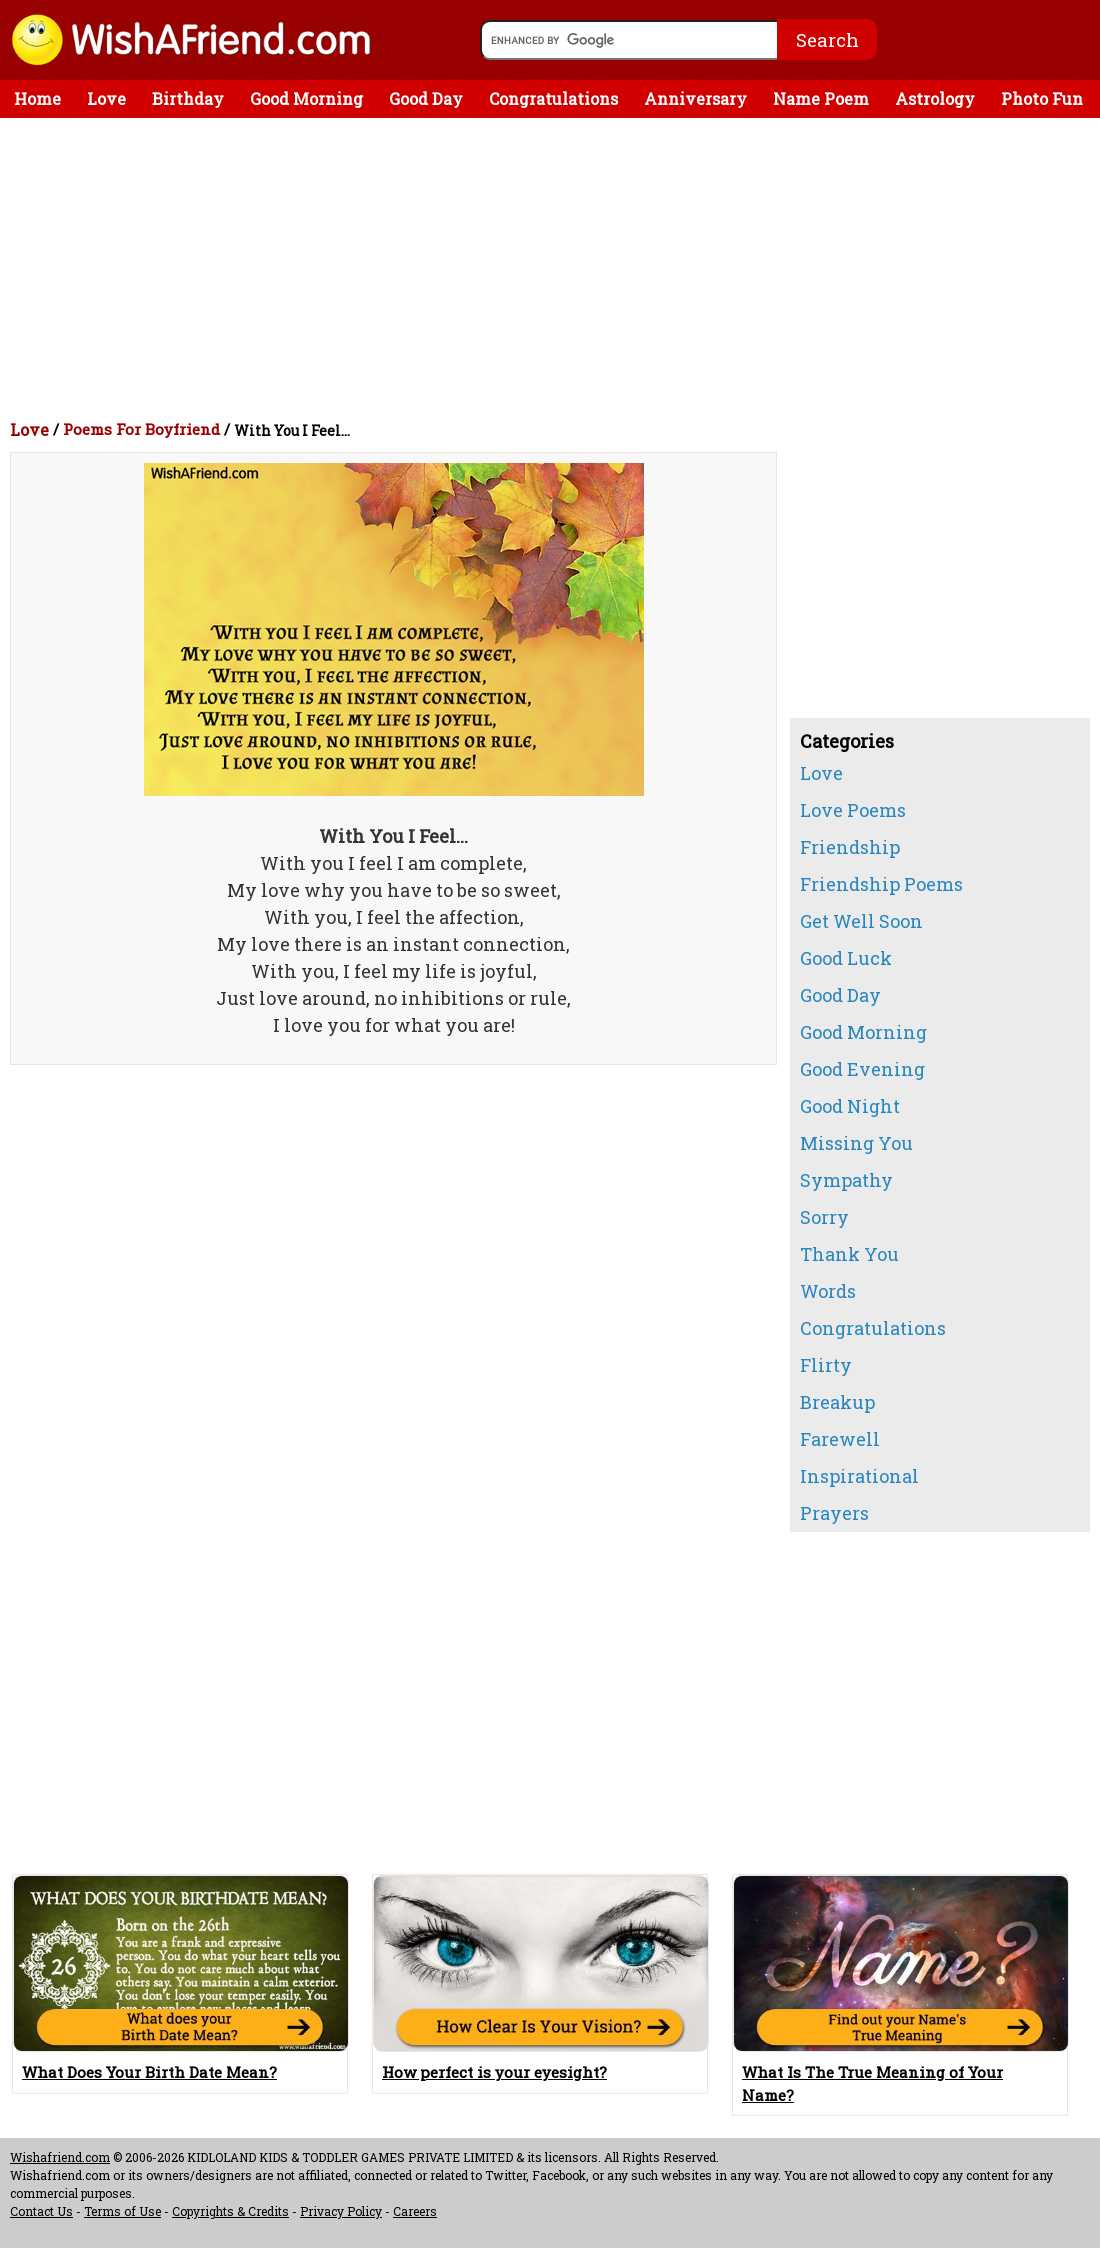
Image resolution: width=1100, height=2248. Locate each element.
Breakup (837, 1402)
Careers (415, 2211)
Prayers (834, 1513)
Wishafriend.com (60, 2157)
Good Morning (306, 98)
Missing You (856, 1143)
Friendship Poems (881, 884)
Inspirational (859, 1476)
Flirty (826, 1365)
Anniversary (695, 98)
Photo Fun (1042, 98)
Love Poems (853, 810)
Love (106, 98)
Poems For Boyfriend (141, 429)
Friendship (850, 847)
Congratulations (553, 98)
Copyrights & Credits (230, 2211)
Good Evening (862, 1069)
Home (37, 98)
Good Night (850, 1106)
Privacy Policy (341, 2211)
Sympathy (846, 1180)
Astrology (935, 98)
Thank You (849, 1254)
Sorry (824, 1217)
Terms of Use (122, 2211)
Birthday (188, 98)
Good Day (426, 98)
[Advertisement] (555, 268)
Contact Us (41, 2211)
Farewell (840, 1439)
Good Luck (846, 958)
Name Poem (821, 98)
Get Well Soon (861, 921)
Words (828, 1291)
